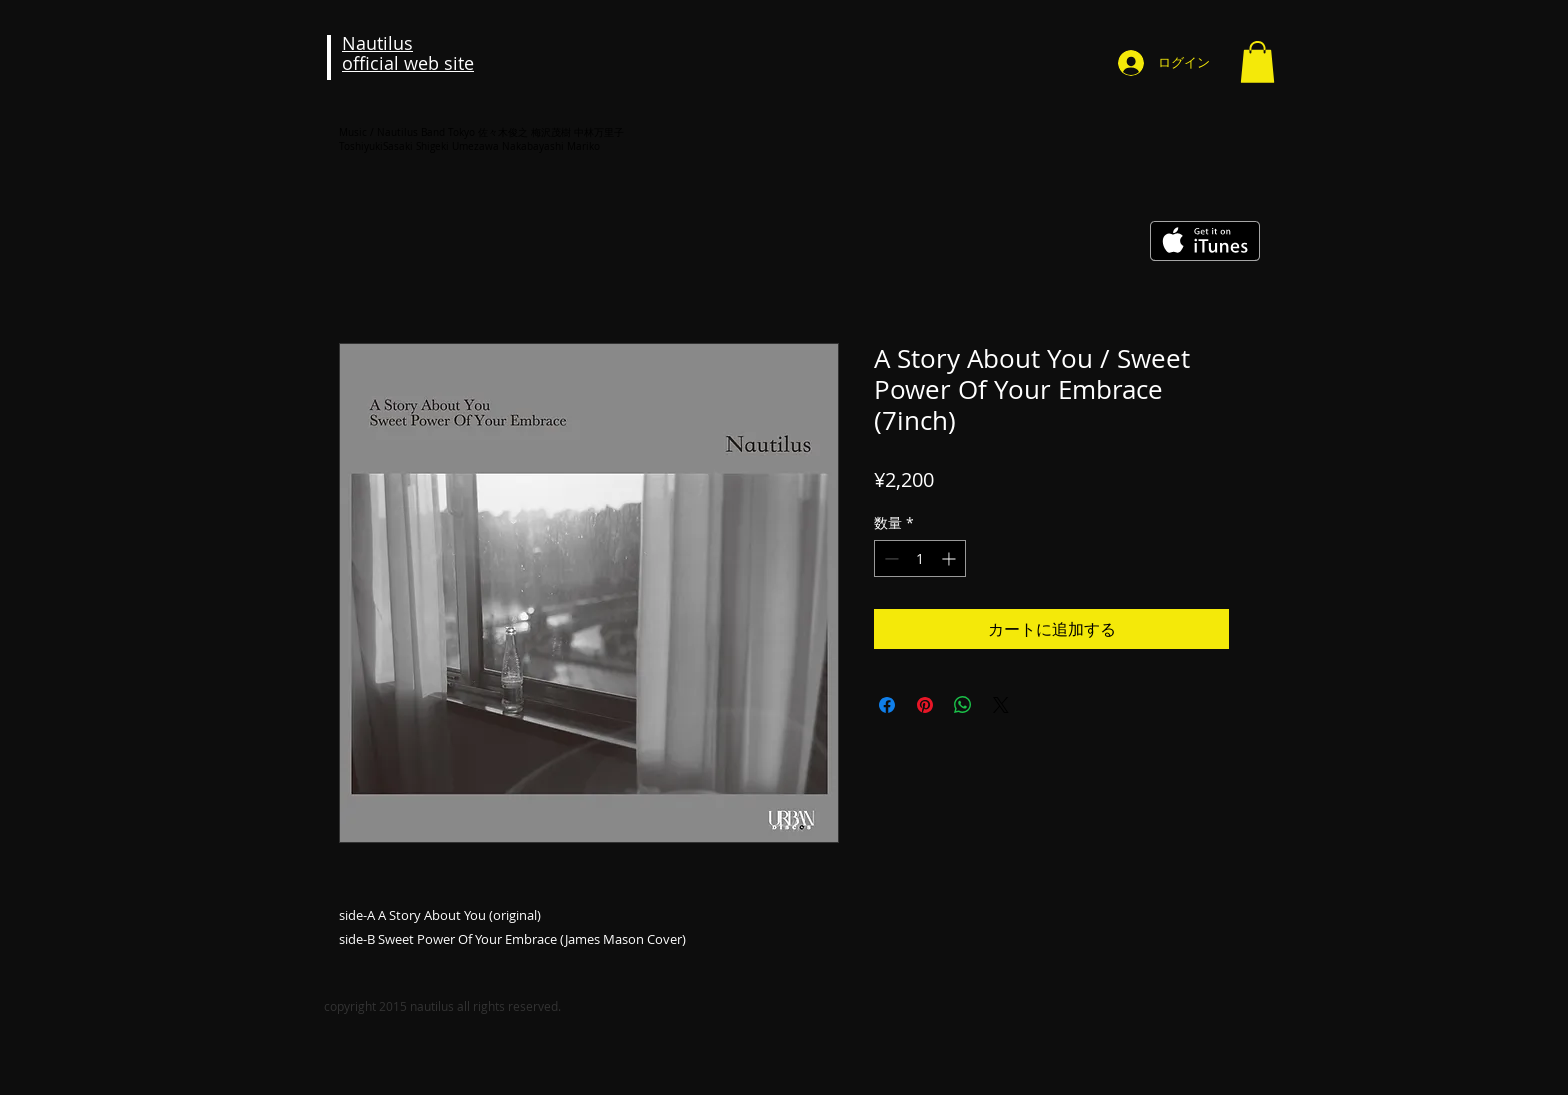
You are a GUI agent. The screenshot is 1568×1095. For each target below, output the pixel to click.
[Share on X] (1001, 705)
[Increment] (950, 558)
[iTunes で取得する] (1205, 241)
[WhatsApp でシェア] (963, 705)
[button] (1257, 62)
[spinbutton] (920, 558)
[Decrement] (889, 558)
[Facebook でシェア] (887, 705)
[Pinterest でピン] (925, 705)
